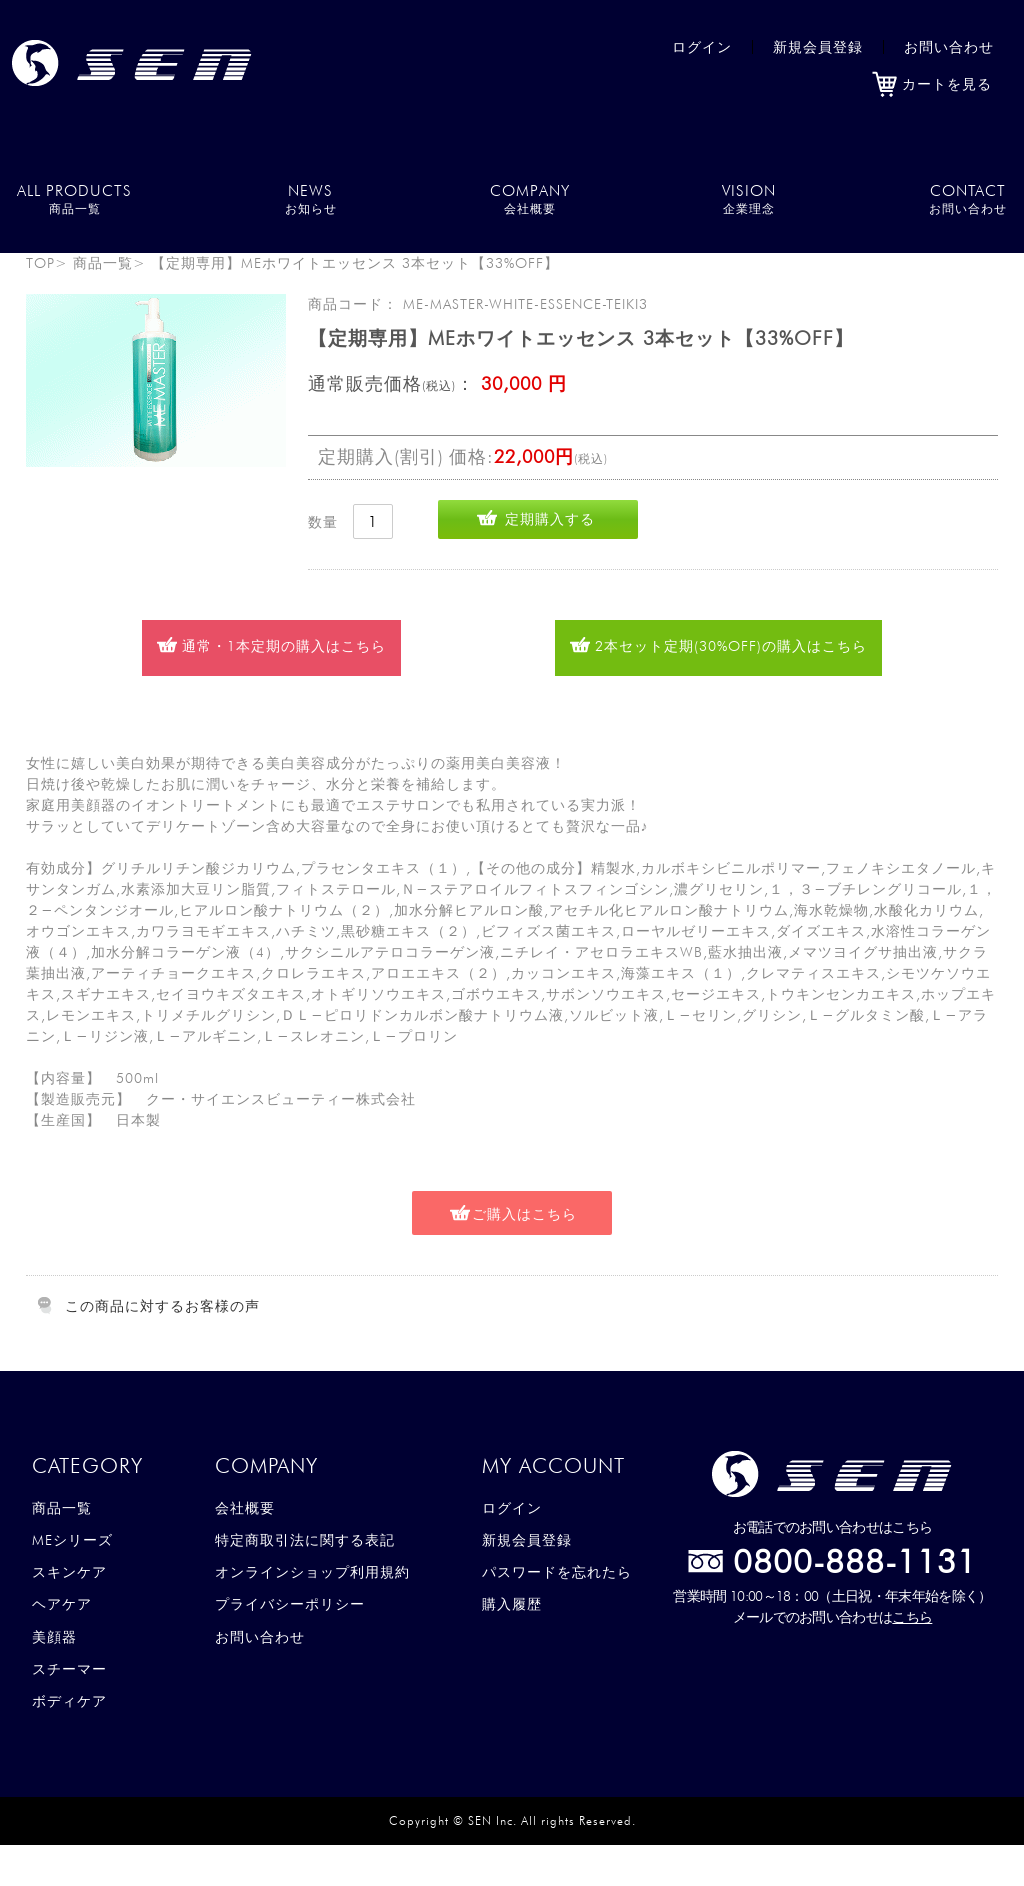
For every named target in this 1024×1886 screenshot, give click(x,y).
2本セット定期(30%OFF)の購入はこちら (731, 646)
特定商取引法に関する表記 (305, 1540)
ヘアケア (62, 1604)
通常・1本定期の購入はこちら (284, 646)
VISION (749, 198)
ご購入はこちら (524, 1214)
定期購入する (550, 519)
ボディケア (69, 1701)
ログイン (702, 47)
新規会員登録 (818, 47)
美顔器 (54, 1637)
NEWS (311, 198)
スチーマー (69, 1669)
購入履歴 (512, 1604)
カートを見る (932, 84)
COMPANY (530, 198)
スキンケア (69, 1572)
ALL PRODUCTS (74, 198)
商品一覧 (103, 263)
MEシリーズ (72, 1540)
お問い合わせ (949, 47)
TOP (40, 263)
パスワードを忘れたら (557, 1572)
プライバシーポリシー (290, 1604)
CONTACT (968, 198)
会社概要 (245, 1508)
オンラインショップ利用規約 (312, 1572)
